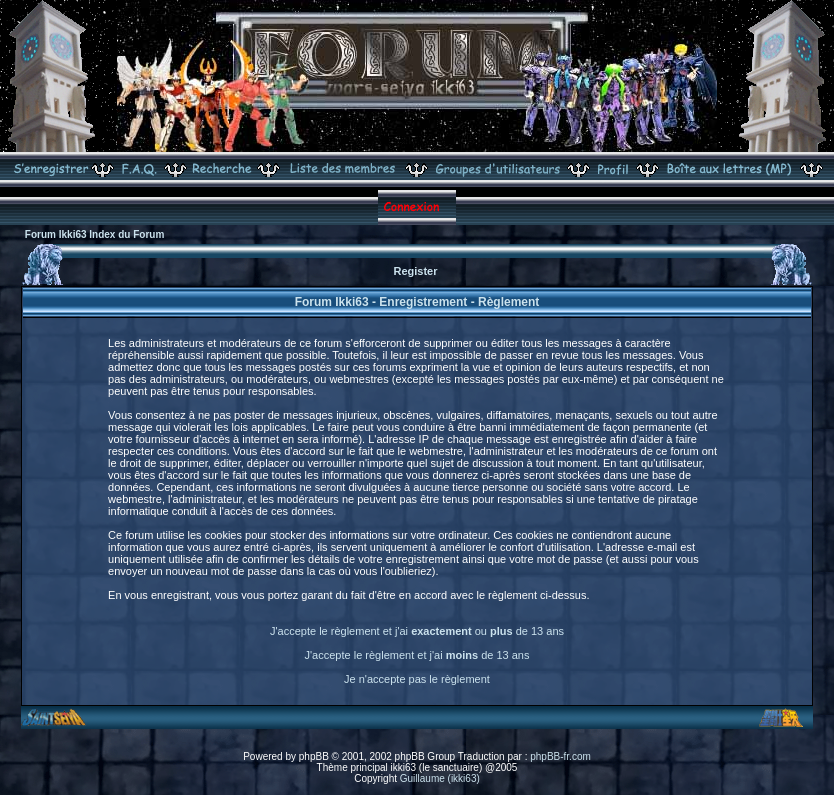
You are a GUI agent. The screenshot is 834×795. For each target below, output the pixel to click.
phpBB (314, 756)
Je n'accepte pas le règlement (417, 679)
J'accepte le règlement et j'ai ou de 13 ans (417, 631)
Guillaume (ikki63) (440, 778)
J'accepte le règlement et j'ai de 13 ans (417, 655)
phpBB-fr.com (560, 756)
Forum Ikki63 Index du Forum (94, 234)
